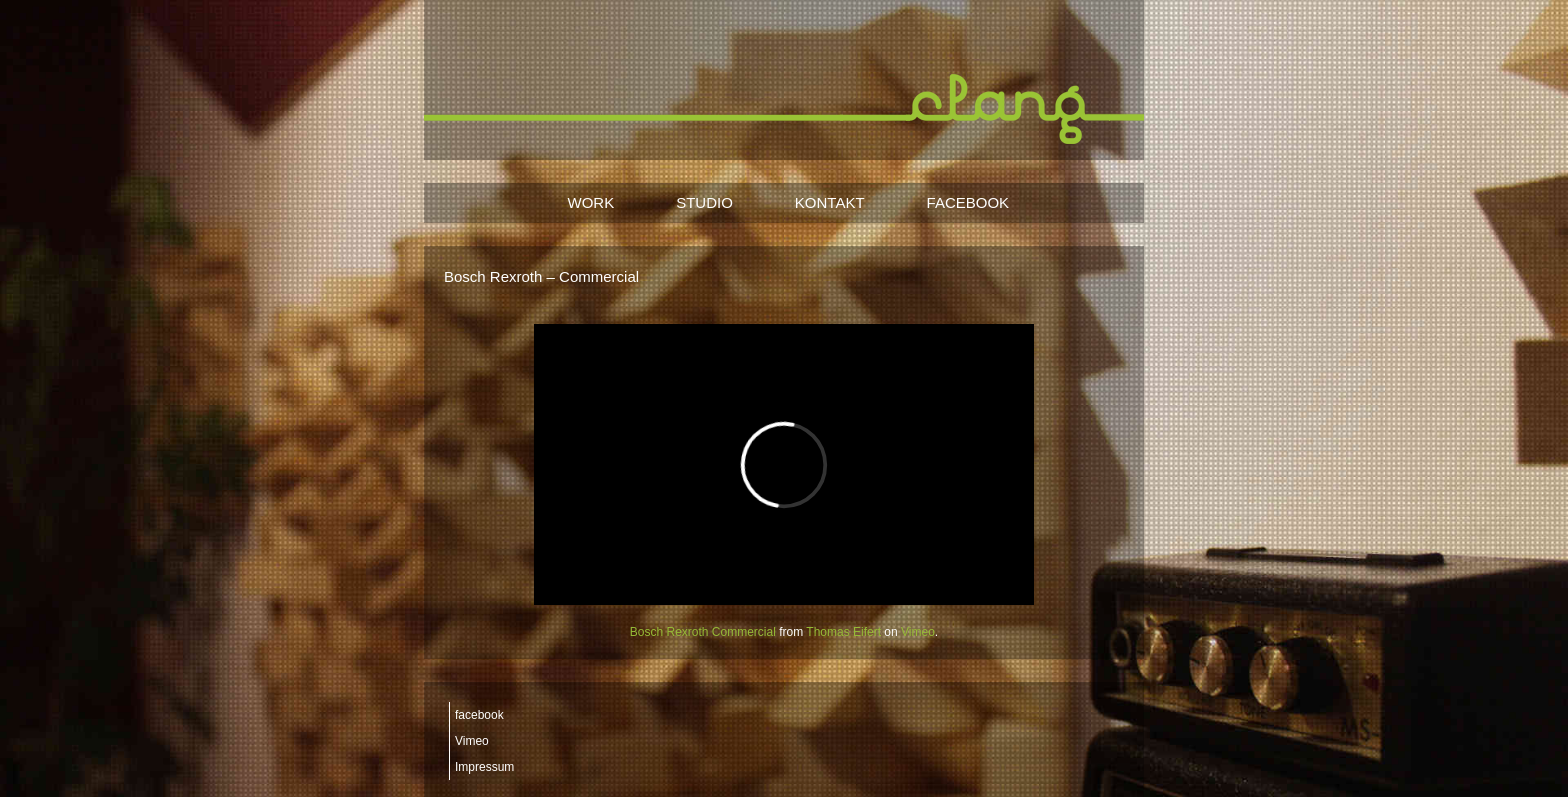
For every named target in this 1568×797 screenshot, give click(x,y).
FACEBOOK (968, 202)
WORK (591, 202)
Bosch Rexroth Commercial (703, 632)
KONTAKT (830, 202)
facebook (479, 715)
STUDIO (704, 202)
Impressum (484, 767)
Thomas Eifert (843, 632)
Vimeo (918, 632)
